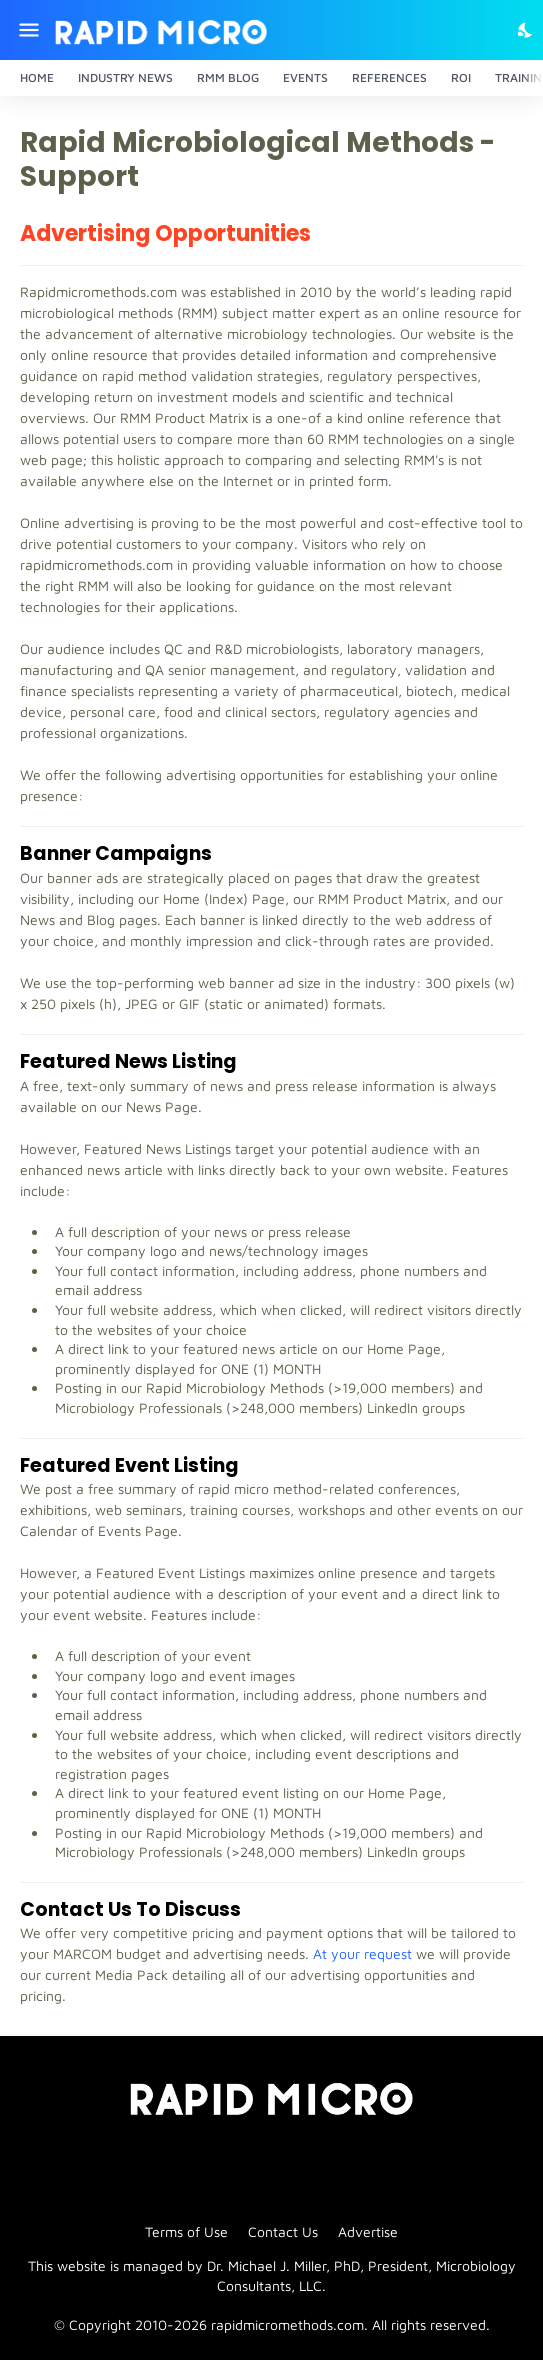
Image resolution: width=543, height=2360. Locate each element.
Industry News (125, 77)
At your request (362, 1953)
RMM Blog (228, 77)
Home (37, 77)
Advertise (368, 2231)
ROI (461, 77)
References (389, 77)
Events (305, 77)
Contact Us (283, 2231)
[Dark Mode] (526, 30)
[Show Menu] (27, 30)
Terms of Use (186, 2231)
